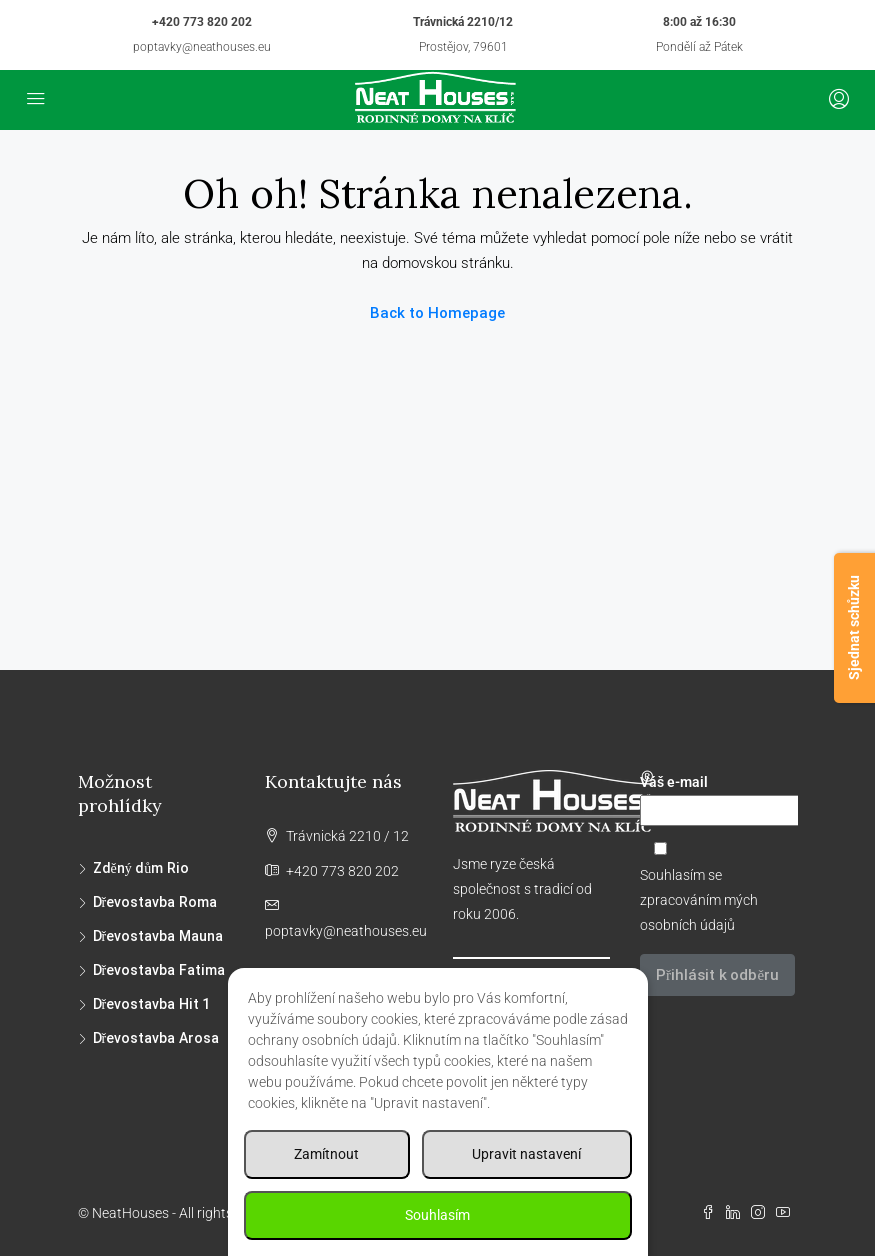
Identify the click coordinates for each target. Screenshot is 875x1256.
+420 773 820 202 (202, 22)
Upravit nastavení (526, 1154)
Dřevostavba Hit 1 (152, 1004)
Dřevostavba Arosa (156, 1038)
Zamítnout (326, 1154)
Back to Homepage (437, 313)
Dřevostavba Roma (155, 902)
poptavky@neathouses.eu (202, 47)
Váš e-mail (719, 800)
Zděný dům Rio (141, 868)
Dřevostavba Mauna (158, 936)
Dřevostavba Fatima (159, 970)
